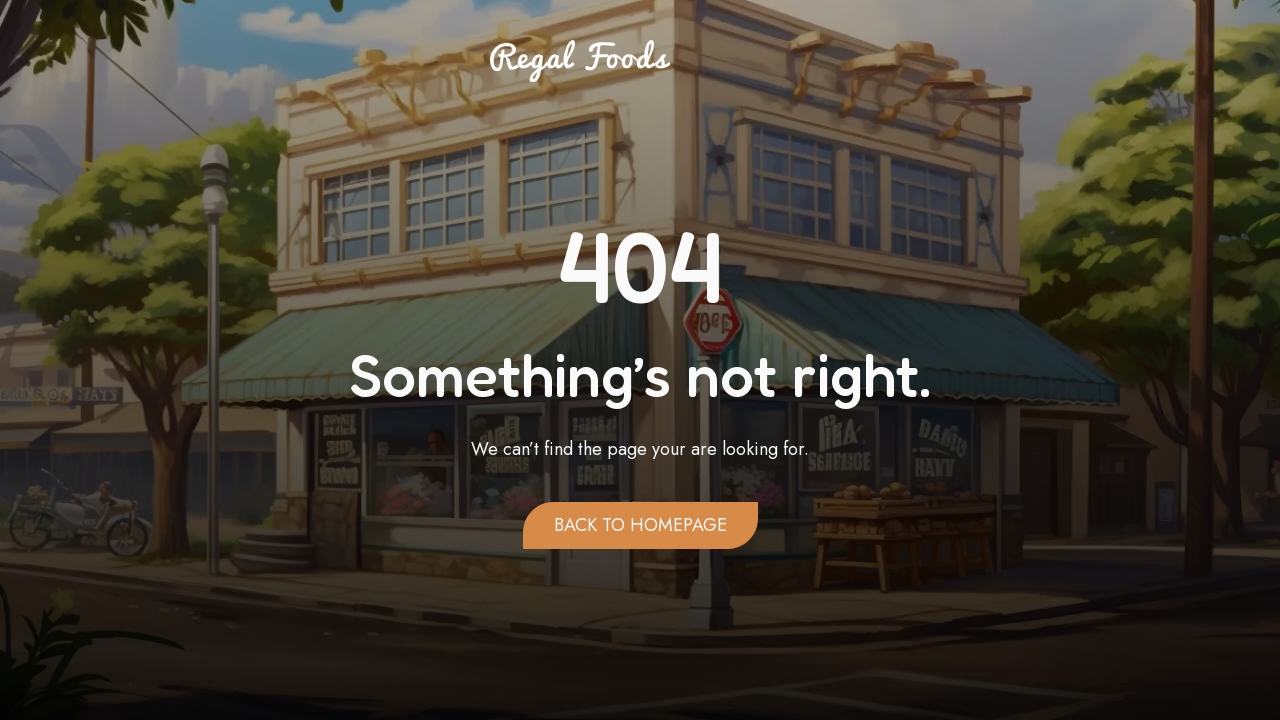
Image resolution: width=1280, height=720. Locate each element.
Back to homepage (640, 525)
